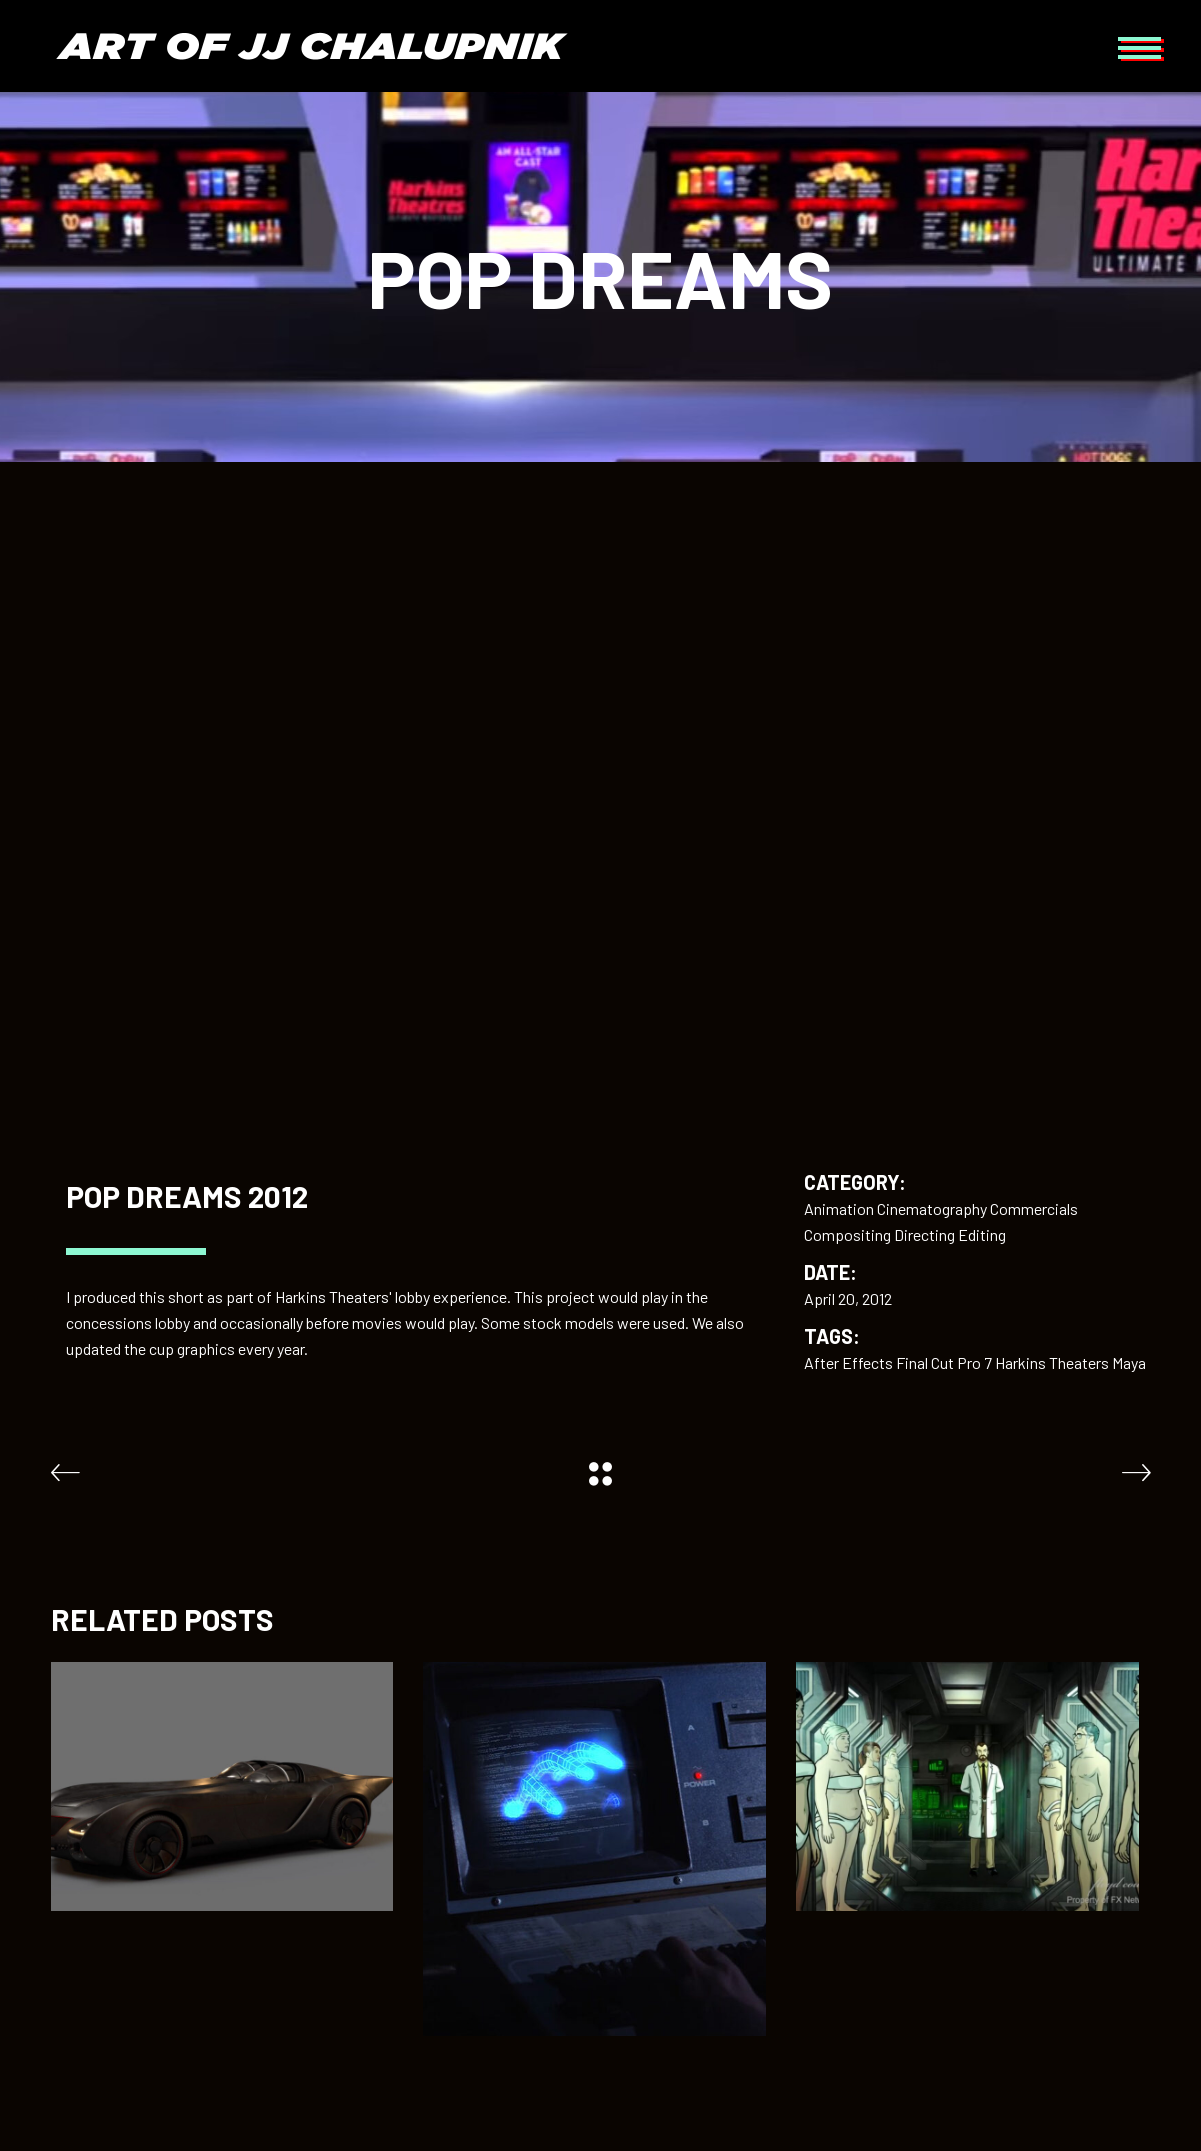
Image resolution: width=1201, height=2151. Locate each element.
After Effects (848, 1362)
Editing (982, 1234)
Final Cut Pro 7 (944, 1362)
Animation (839, 1208)
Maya (1129, 1362)
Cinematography (932, 1208)
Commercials (1034, 1208)
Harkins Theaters (1052, 1362)
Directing (924, 1234)
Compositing (847, 1234)
